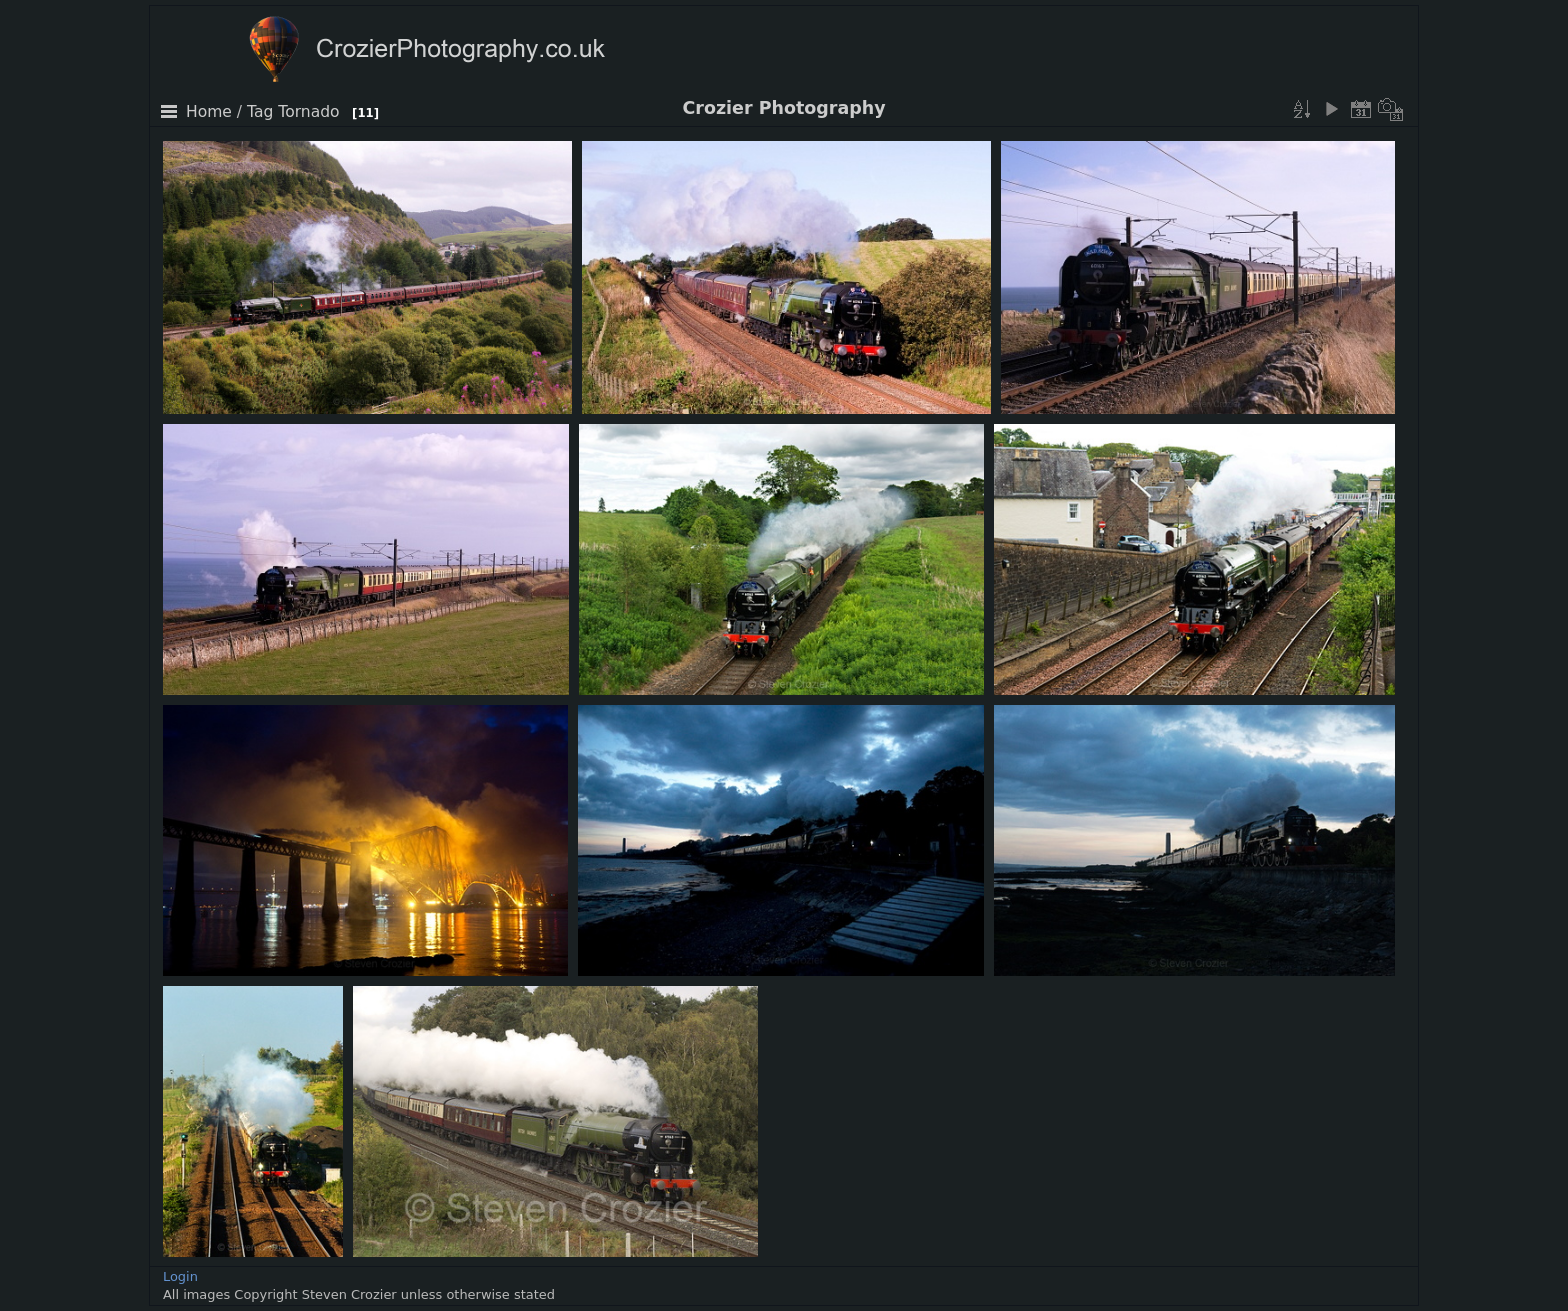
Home (209, 112)
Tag (260, 112)
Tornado (308, 112)
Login (180, 1276)
